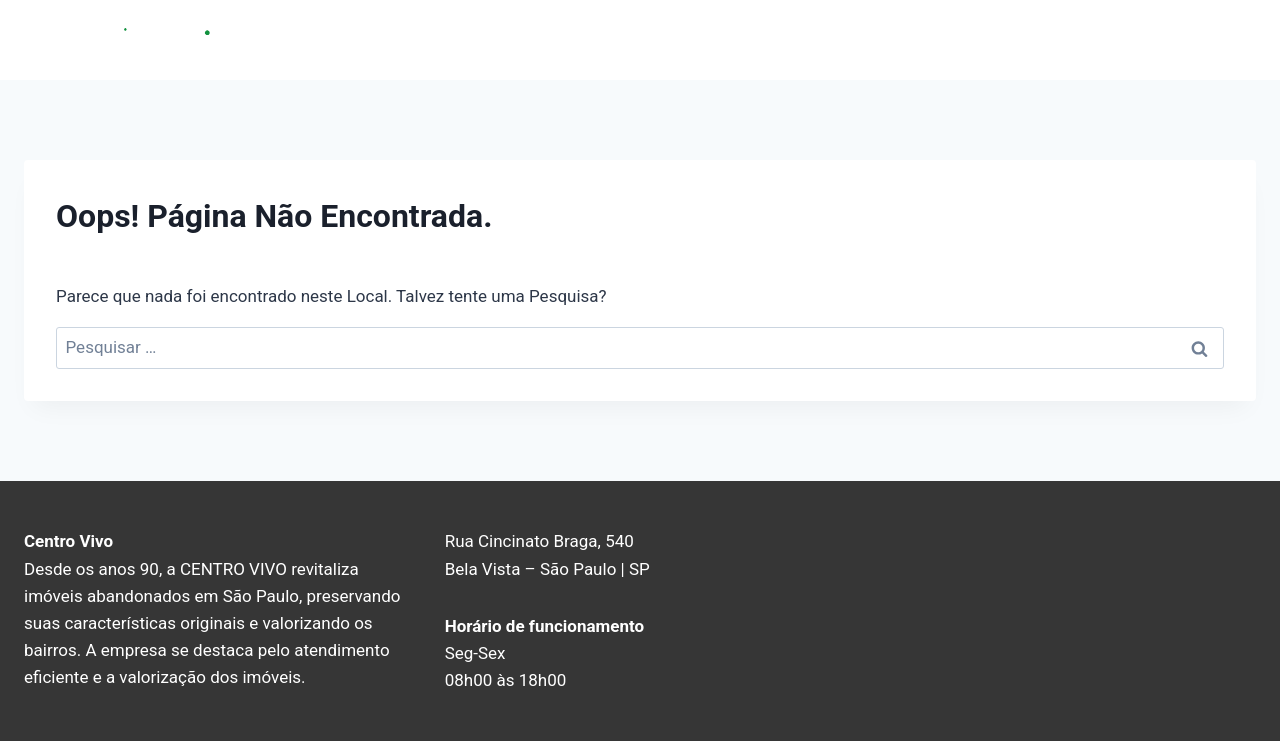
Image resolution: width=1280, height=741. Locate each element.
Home (992, 39)
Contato (1161, 39)
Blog (1229, 39)
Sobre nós (1073, 39)
